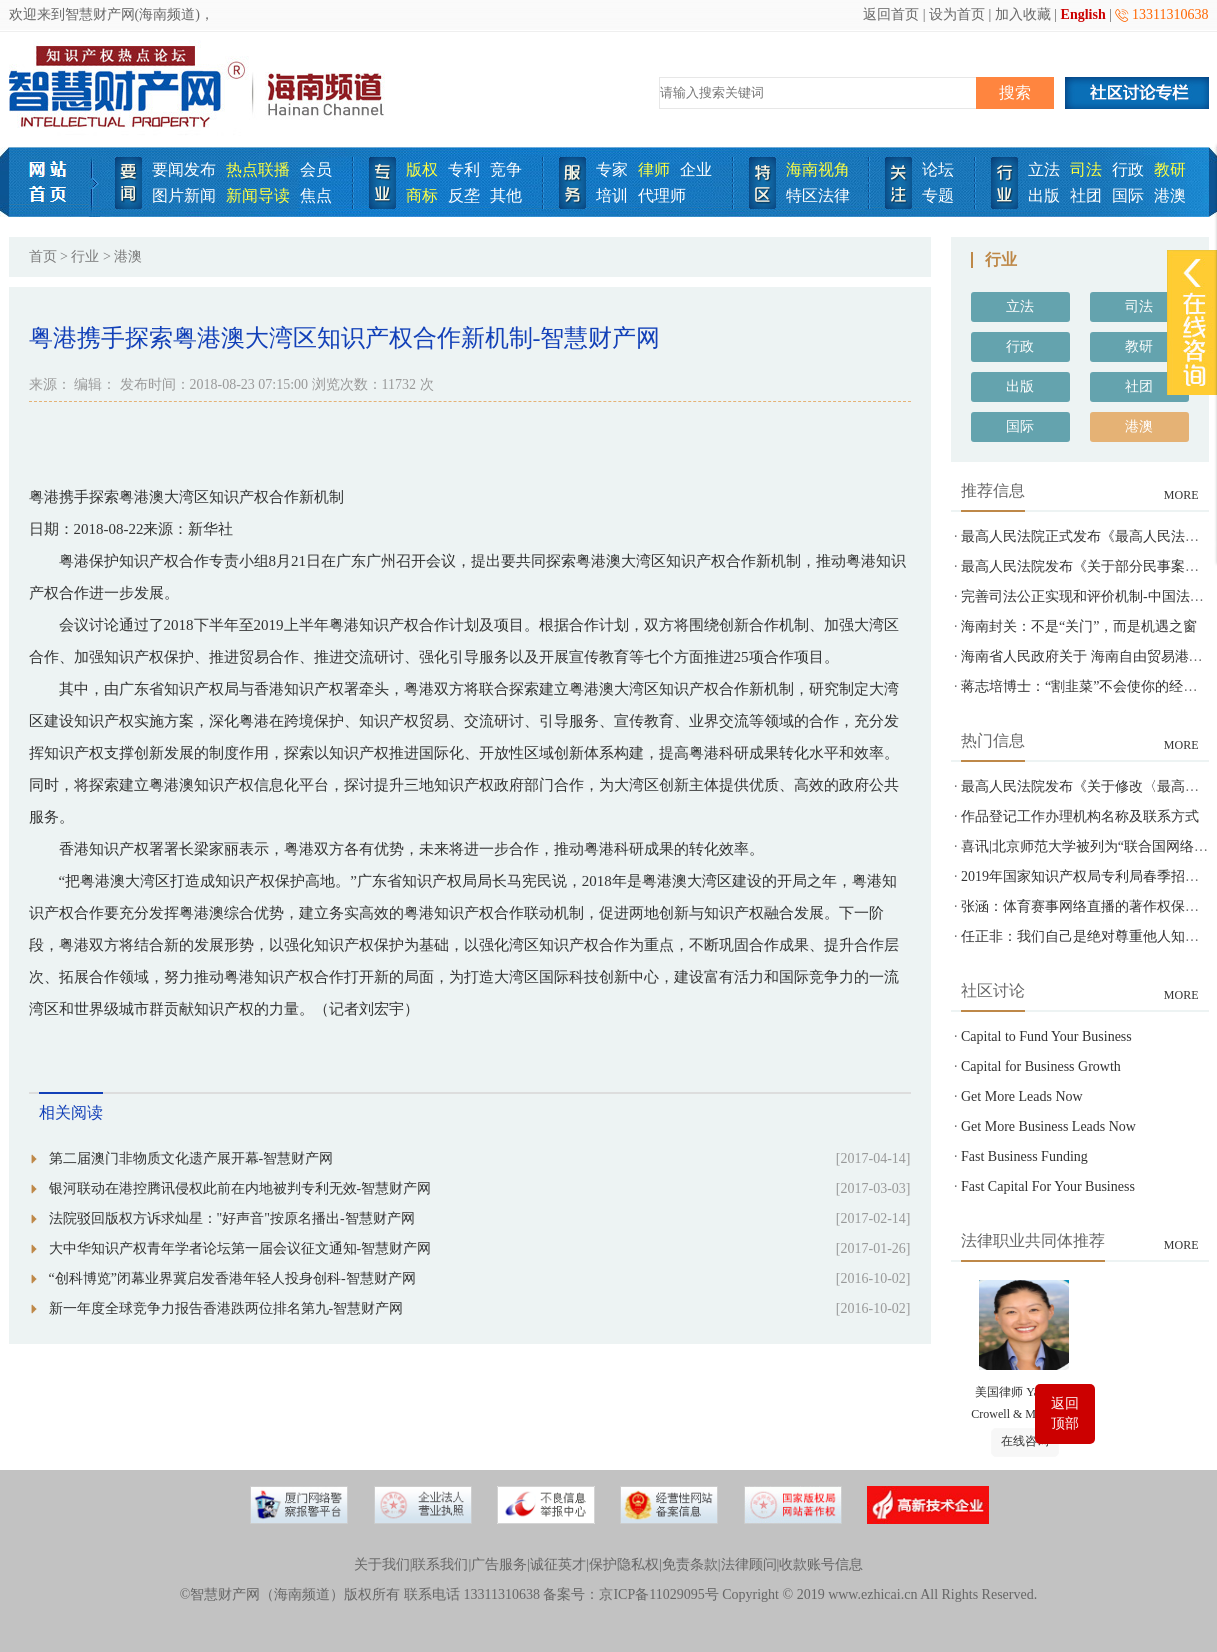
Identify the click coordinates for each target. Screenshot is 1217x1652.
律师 (654, 169)
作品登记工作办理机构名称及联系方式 (1080, 816)
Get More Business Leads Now (1048, 1126)
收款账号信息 (821, 1564)
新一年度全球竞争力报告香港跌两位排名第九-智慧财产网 (226, 1308)
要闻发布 (184, 169)
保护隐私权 (624, 1564)
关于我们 (382, 1564)
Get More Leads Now (1022, 1096)
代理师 (662, 195)
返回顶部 (1065, 1413)
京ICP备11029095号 (658, 1594)
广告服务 (499, 1564)
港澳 (1170, 195)
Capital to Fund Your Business (1046, 1036)
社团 (1086, 195)
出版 (1044, 195)
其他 (506, 195)
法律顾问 (749, 1564)
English (1083, 14)
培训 (612, 195)
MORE (1181, 495)
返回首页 (891, 14)
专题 (938, 195)
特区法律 (818, 195)
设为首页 (957, 14)
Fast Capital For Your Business (1048, 1186)
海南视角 (818, 169)
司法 (1086, 169)
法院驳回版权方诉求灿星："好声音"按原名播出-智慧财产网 (232, 1218)
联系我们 (440, 1564)
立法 (1044, 169)
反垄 (464, 195)
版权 (422, 169)
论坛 (938, 169)
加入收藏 (1023, 14)
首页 (43, 256)
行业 (85, 256)
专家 (612, 169)
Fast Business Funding (1024, 1156)
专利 (464, 169)
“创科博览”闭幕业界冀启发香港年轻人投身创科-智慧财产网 (232, 1278)
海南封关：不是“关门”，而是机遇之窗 (1079, 626)
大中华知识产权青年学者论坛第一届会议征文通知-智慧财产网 (240, 1248)
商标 (422, 195)
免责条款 (690, 1564)
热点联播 (258, 169)
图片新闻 (184, 195)
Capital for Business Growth (1041, 1066)
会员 (316, 169)
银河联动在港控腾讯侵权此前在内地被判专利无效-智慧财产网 (240, 1188)
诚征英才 (558, 1564)
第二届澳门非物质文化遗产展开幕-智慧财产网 (191, 1158)
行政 (1128, 169)
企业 (696, 169)
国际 (1128, 195)
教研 (1170, 169)
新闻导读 (258, 195)
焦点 (316, 195)
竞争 (506, 169)
